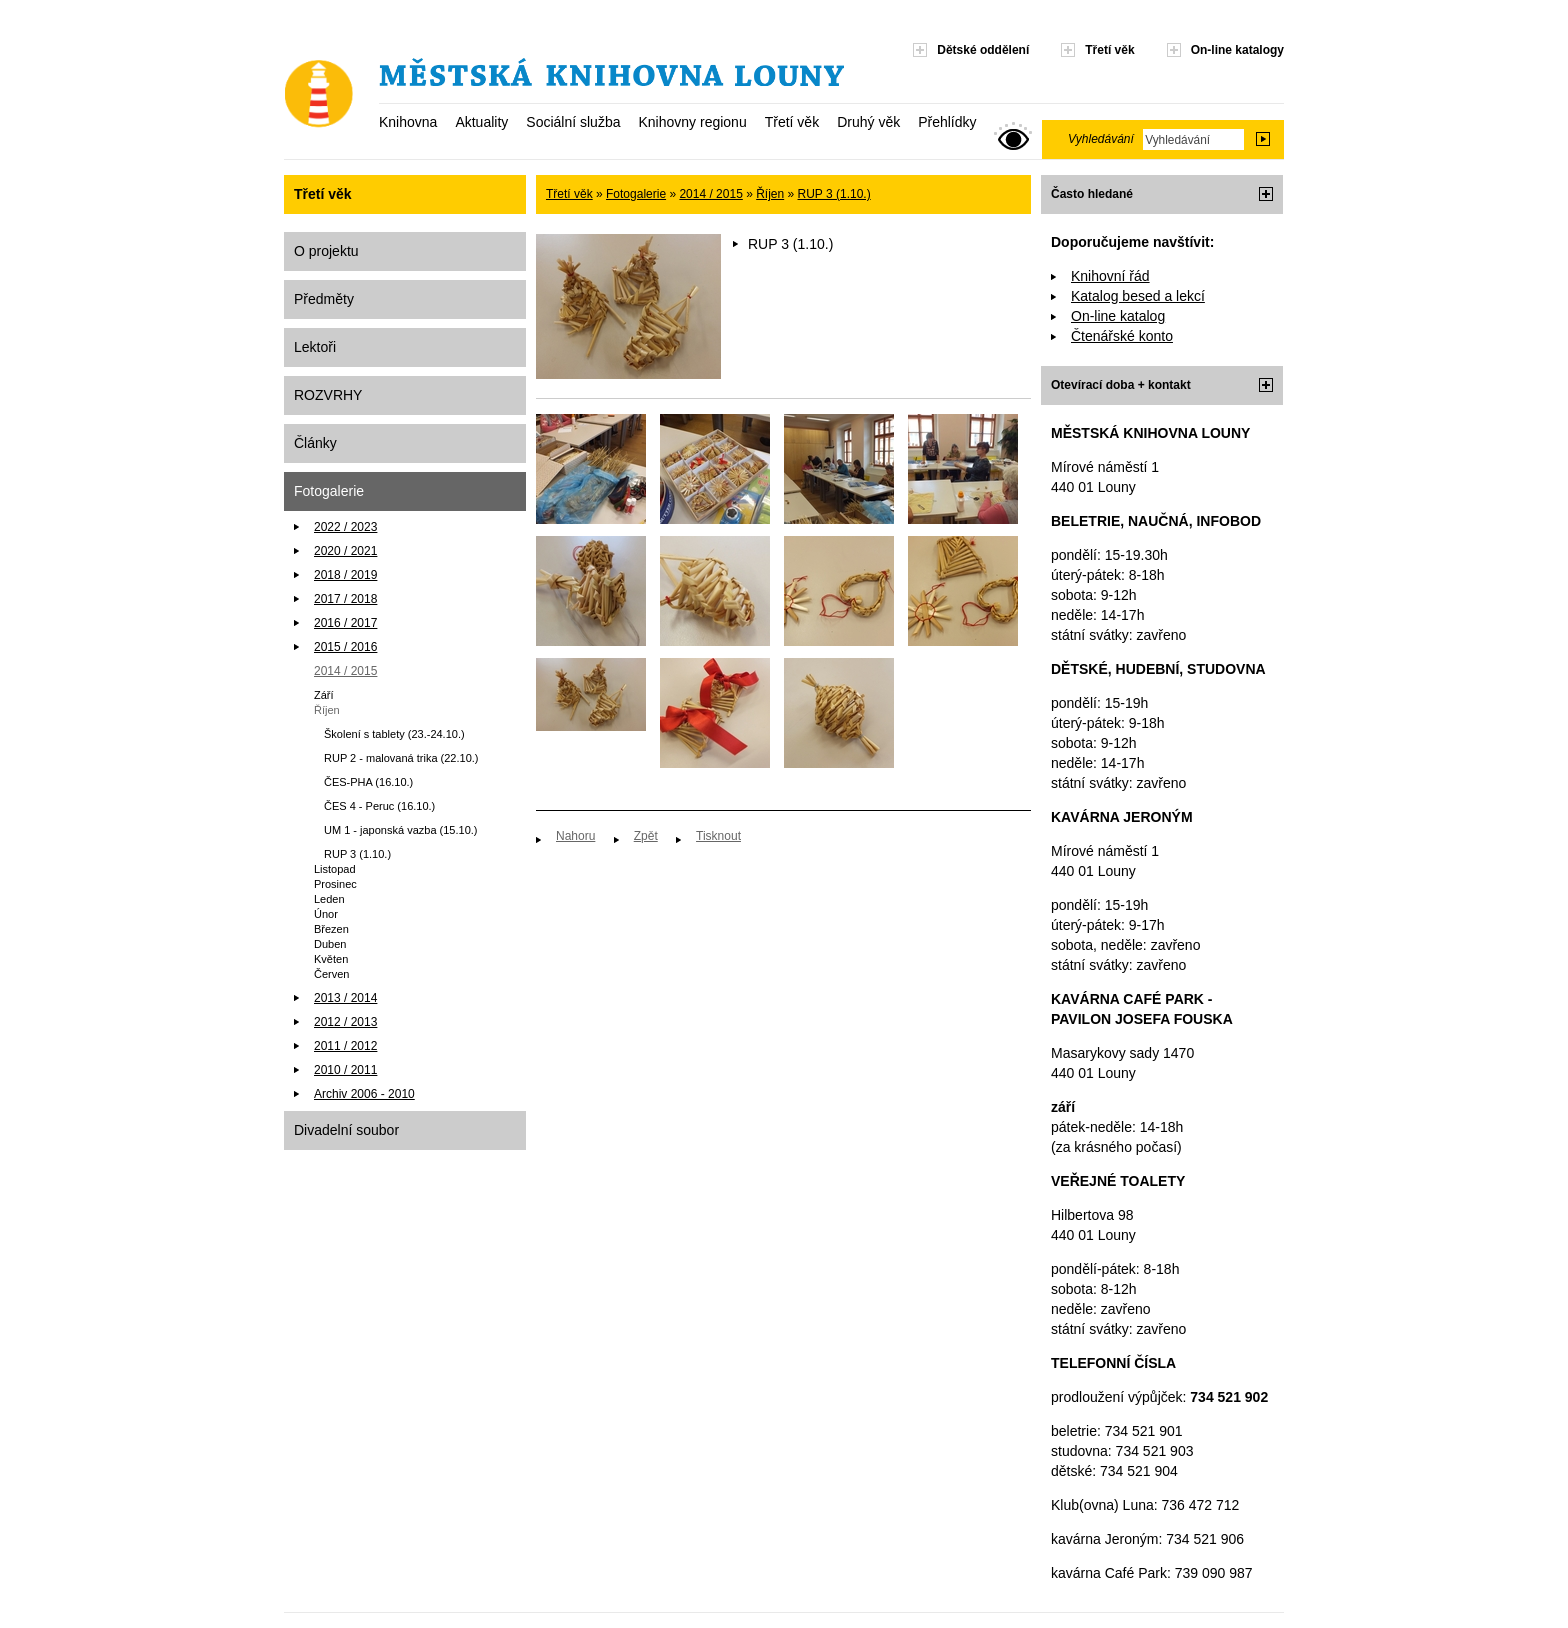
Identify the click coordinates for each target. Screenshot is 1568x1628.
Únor (326, 914)
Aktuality (481, 122)
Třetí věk (792, 122)
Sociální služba (573, 122)
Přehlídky (947, 122)
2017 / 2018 (345, 599)
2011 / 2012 (345, 1046)
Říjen (327, 710)
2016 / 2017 (345, 623)
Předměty (324, 299)
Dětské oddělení (983, 50)
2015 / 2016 (345, 647)
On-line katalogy (1237, 50)
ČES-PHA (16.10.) (368, 782)
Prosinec (335, 884)
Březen (331, 929)
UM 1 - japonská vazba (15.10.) (400, 830)
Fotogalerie (329, 491)
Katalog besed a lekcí (1138, 296)
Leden (329, 899)
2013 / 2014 (345, 998)
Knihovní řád (1110, 276)
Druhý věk (868, 122)
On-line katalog (1118, 316)
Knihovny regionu (692, 122)
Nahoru (575, 836)
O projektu (326, 251)
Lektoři (315, 347)
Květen (331, 959)
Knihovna (408, 122)
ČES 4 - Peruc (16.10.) (379, 806)
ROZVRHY (328, 395)
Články (315, 443)
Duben (330, 944)
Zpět (646, 836)
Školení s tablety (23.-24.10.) (394, 734)
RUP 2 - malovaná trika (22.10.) (401, 758)
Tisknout (718, 836)
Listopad (335, 869)
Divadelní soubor (346, 1130)
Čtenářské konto (1122, 336)
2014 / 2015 (345, 671)
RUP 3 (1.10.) (357, 854)
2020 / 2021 (345, 551)
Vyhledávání (1101, 139)
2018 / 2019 (345, 575)
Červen (331, 974)
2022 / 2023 (345, 527)
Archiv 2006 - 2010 (364, 1094)
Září (324, 695)
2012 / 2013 (345, 1022)
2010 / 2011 (345, 1070)
